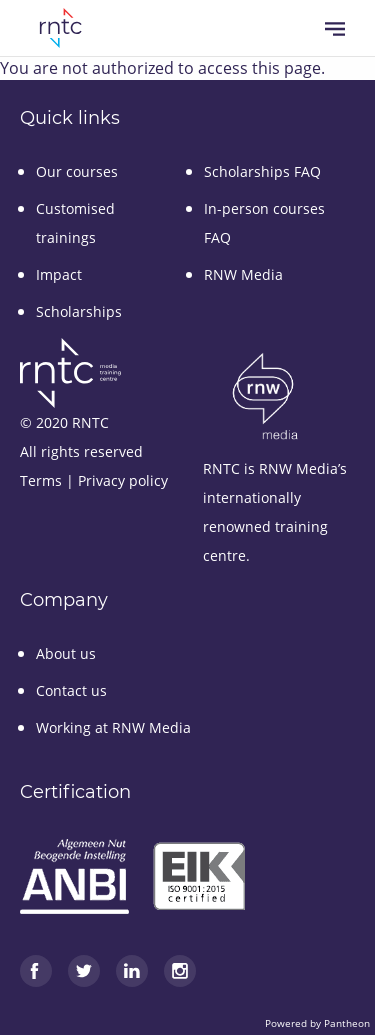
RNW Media (243, 274)
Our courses (77, 171)
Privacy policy (123, 480)
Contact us (71, 690)
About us (66, 653)
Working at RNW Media (113, 727)
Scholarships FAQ (262, 171)
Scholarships (79, 311)
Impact (59, 274)
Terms (41, 480)
